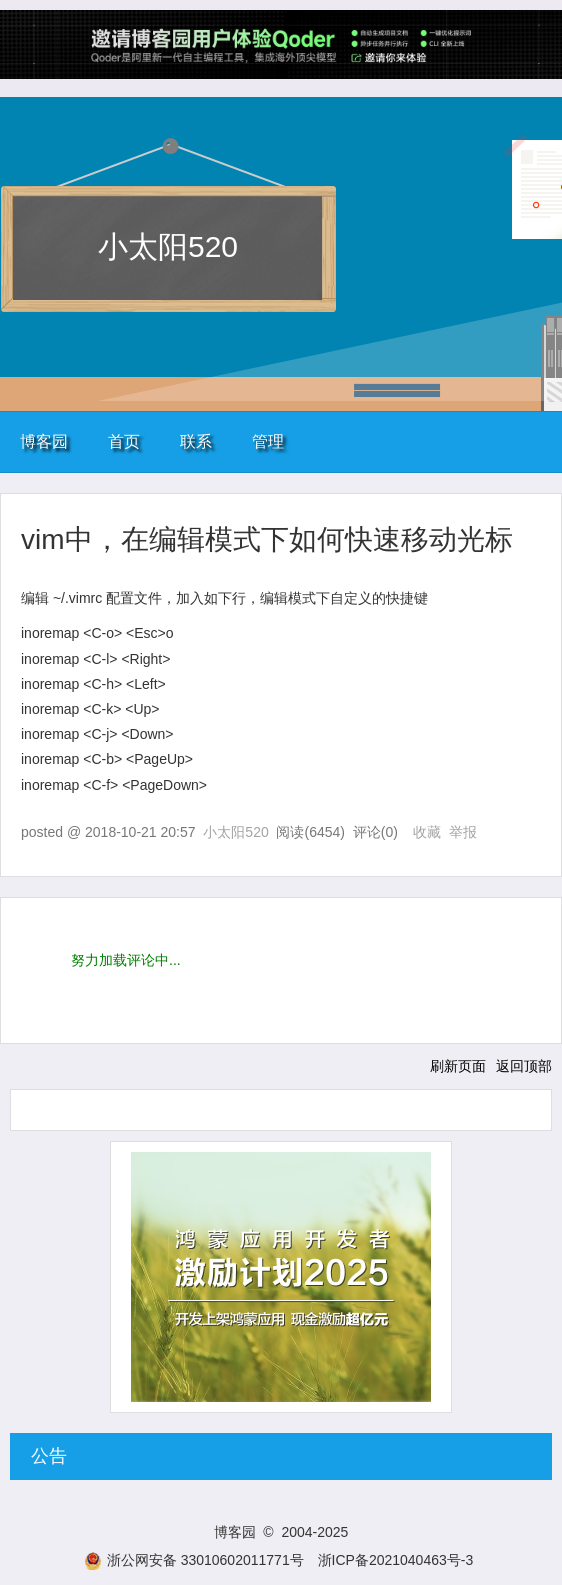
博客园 (44, 441)
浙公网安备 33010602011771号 (194, 1560)
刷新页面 (458, 1066)
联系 (196, 441)
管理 (268, 441)
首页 (124, 441)
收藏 (427, 832)
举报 (463, 832)
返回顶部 (524, 1066)
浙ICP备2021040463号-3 (396, 1560)
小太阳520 (168, 246)
